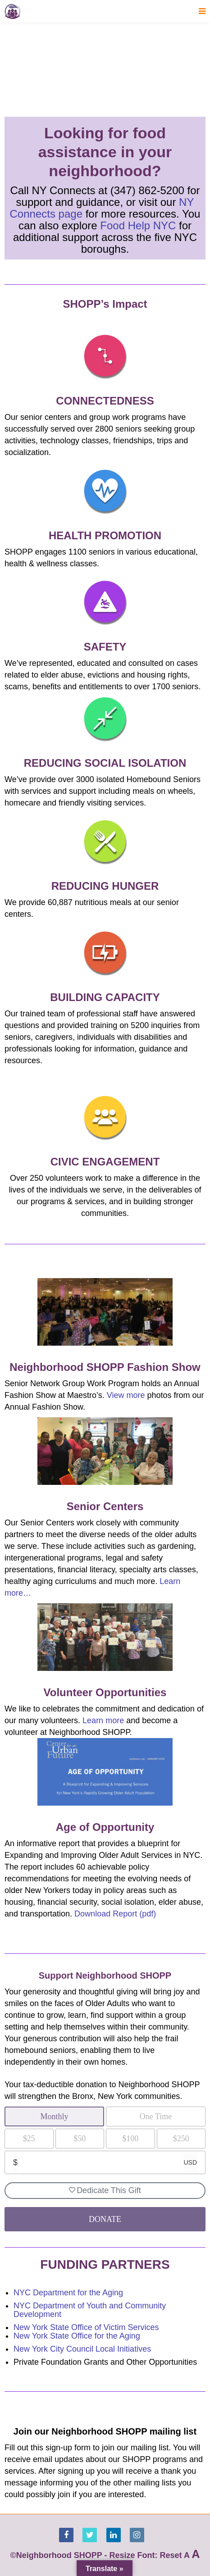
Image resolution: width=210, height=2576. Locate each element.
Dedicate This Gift (105, 2190)
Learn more (103, 1720)
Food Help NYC (138, 225)
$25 (29, 2138)
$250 (181, 2138)
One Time (156, 2116)
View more (126, 1395)
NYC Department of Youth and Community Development (90, 2310)
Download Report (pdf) (115, 1913)
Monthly (54, 2116)
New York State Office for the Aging (77, 2335)
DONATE (105, 2219)
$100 (130, 2138)
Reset (171, 2555)
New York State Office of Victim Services (86, 2327)
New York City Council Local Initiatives (82, 2348)
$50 (79, 2138)
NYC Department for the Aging (68, 2292)
